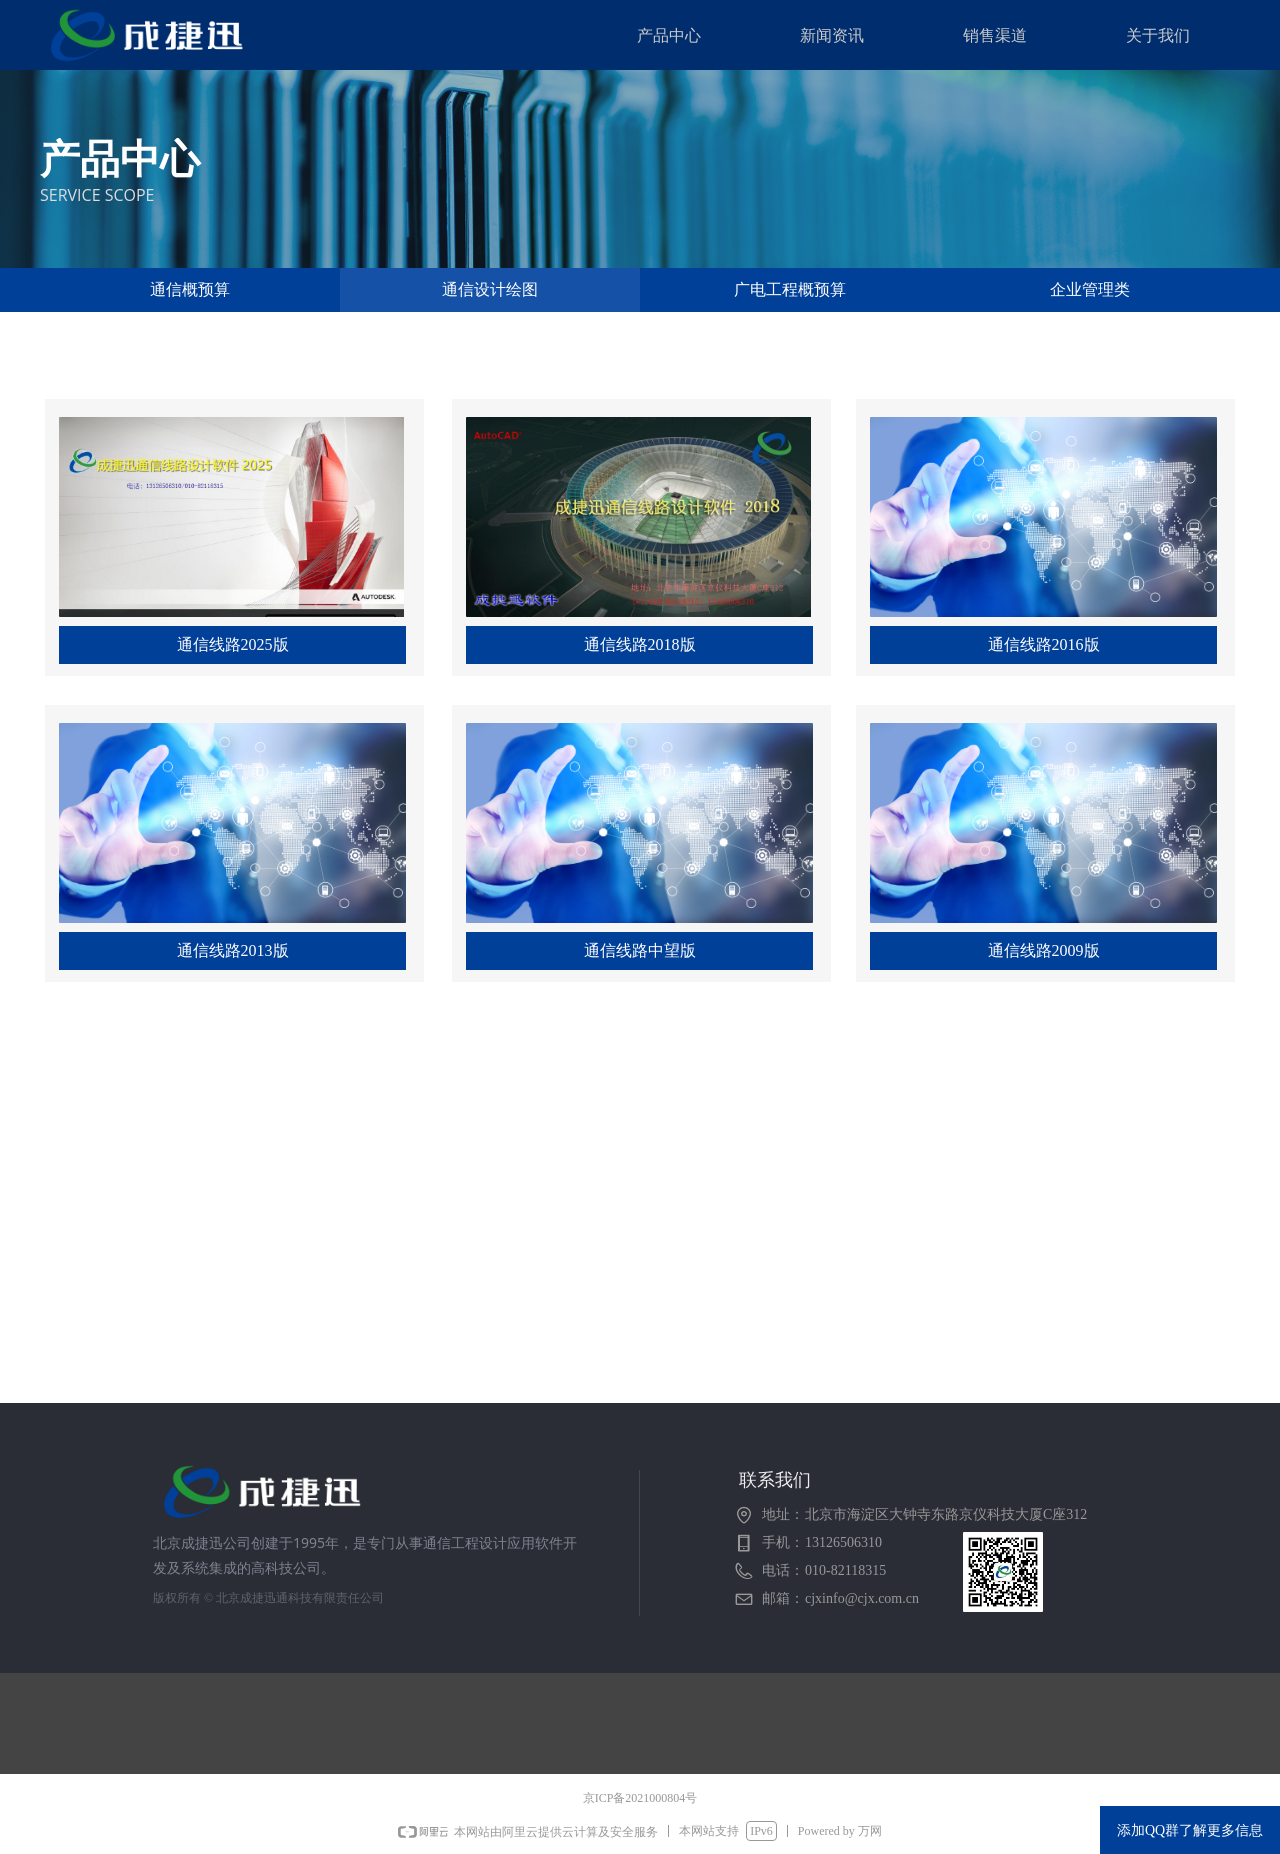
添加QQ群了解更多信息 (1190, 1830)
